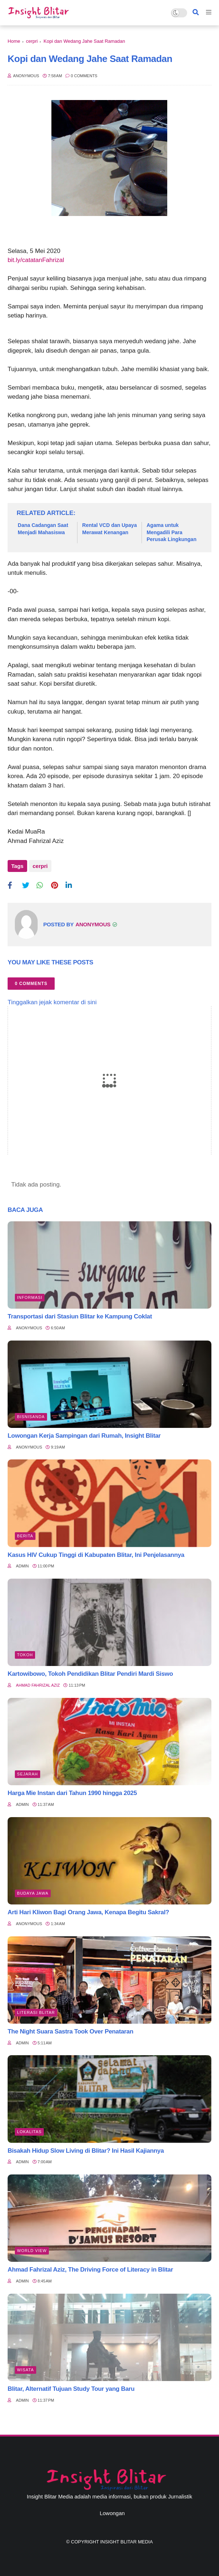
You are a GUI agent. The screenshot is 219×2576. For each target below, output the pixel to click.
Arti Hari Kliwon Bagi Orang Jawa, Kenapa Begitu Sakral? (88, 1912)
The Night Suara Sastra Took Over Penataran (70, 2031)
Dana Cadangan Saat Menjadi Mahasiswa (43, 528)
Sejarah (27, 1774)
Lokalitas (29, 2132)
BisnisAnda (31, 1416)
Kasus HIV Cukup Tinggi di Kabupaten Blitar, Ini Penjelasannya (96, 1554)
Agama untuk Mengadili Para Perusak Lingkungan (172, 532)
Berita (25, 1536)
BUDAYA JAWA (33, 1893)
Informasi (29, 1297)
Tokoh (25, 1655)
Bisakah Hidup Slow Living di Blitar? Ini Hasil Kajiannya (86, 2150)
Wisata (25, 2370)
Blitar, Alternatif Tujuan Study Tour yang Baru (71, 2388)
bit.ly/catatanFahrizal (36, 260)
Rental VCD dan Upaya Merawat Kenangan (109, 528)
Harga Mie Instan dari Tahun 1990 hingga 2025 (72, 1793)
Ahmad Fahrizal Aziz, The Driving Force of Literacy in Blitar (90, 2269)
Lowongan (112, 2513)
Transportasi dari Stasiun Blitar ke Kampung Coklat (80, 1316)
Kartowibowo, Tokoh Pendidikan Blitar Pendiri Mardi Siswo (90, 1673)
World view (32, 2250)
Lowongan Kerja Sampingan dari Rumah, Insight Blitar (84, 1435)
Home (14, 41)
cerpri (32, 41)
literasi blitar (36, 2012)
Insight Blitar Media (126, 2541)
